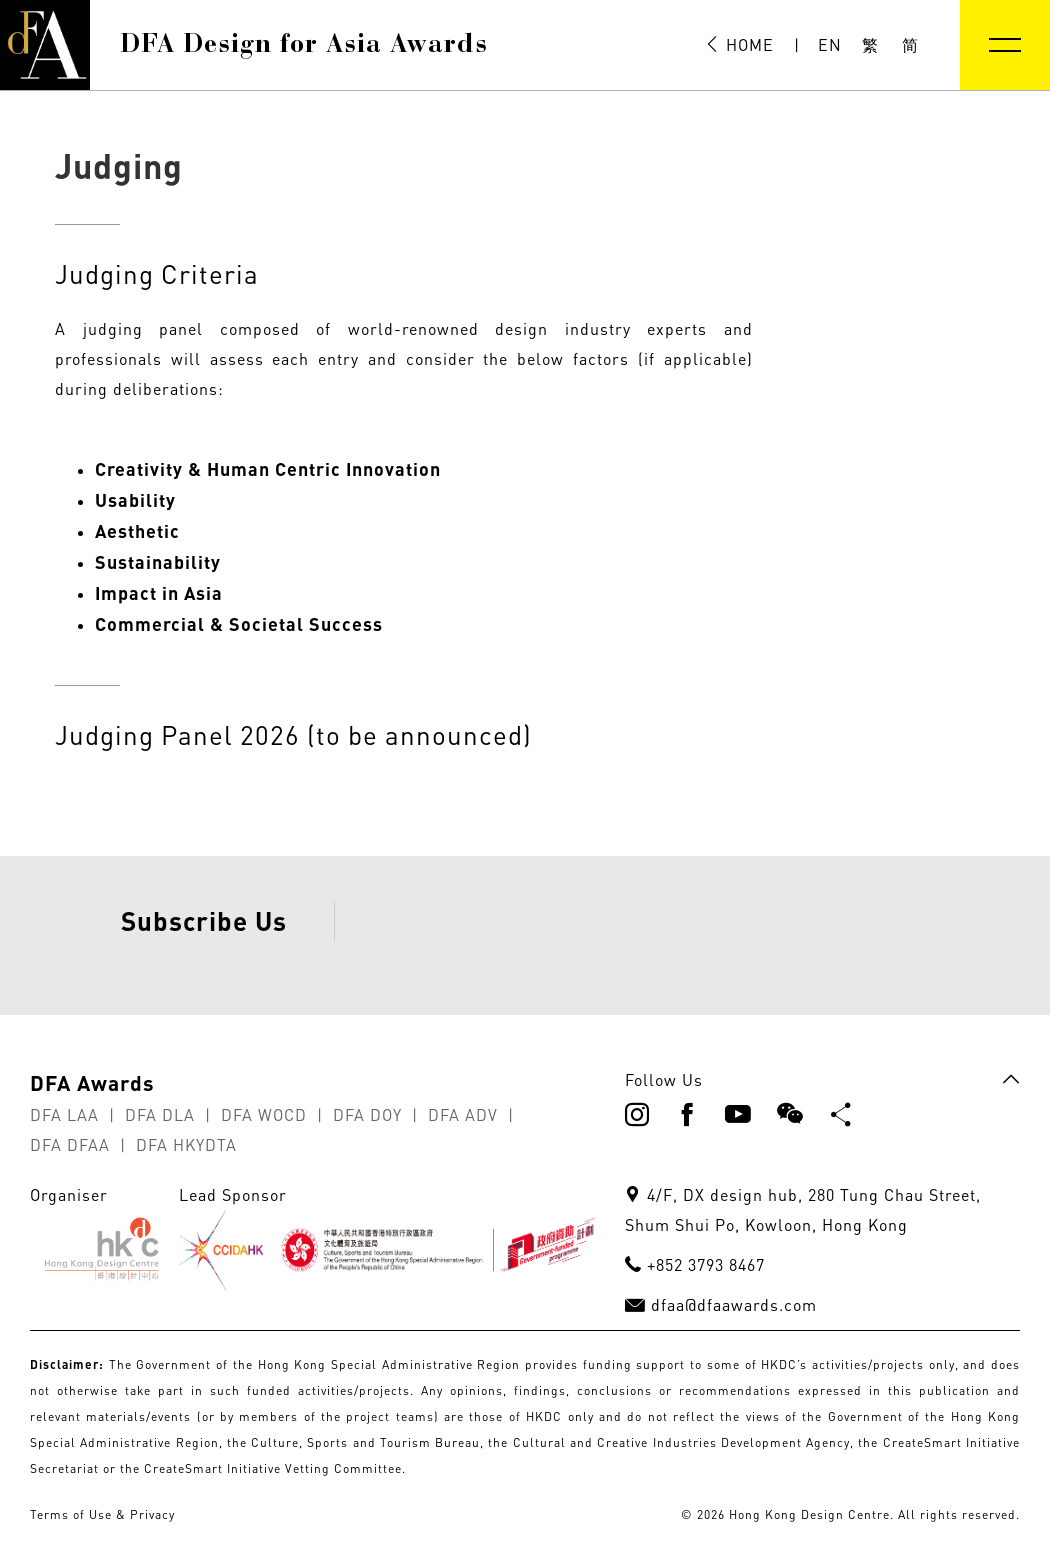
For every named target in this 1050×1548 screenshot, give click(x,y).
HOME (739, 45)
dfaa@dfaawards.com (734, 1354)
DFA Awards (92, 1131)
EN (830, 45)
